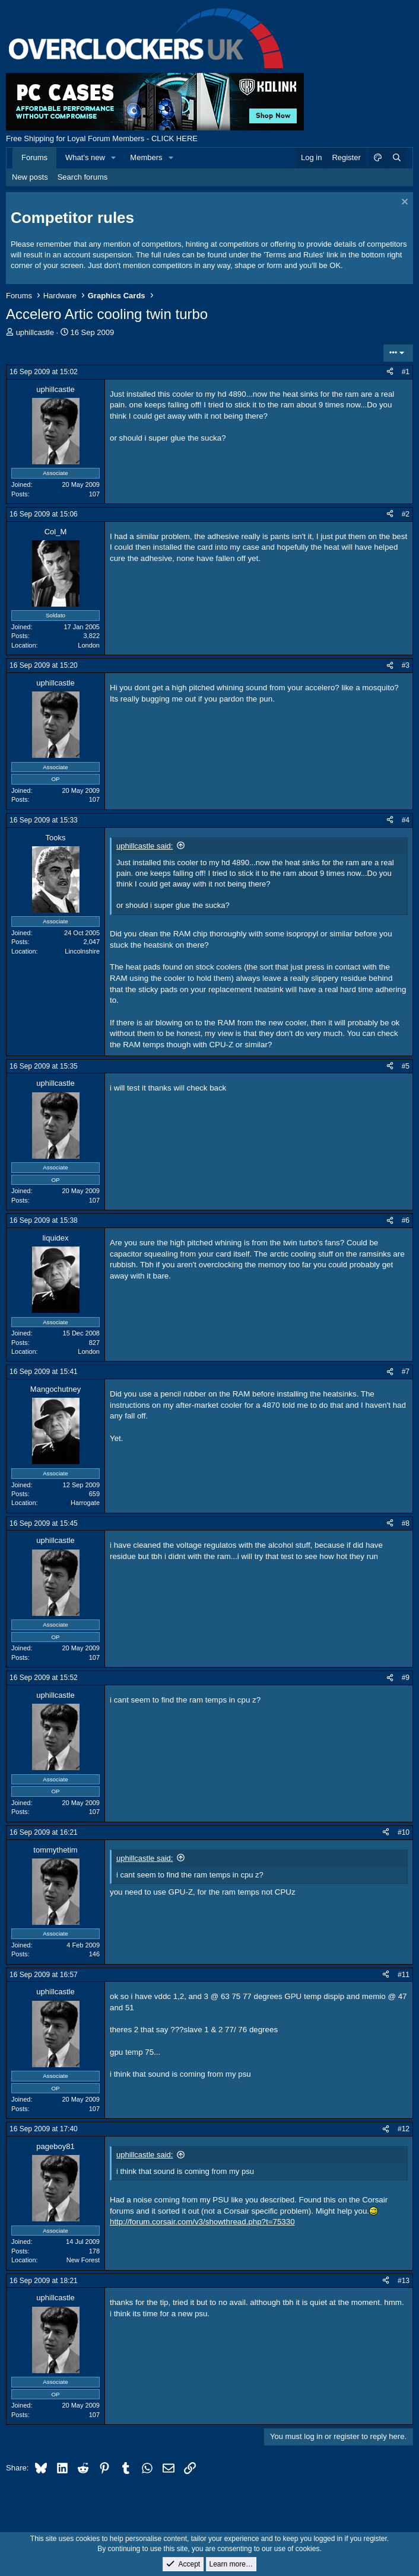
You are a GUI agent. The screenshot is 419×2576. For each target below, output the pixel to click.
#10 (404, 1832)
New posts (30, 177)
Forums (34, 157)
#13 (404, 2281)
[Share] (390, 372)
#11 (404, 1975)
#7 (406, 1371)
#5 (406, 1066)
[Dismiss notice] (403, 203)
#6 (406, 1220)
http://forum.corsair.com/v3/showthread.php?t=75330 (202, 2221)
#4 (406, 820)
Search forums (83, 177)
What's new (85, 157)
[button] (114, 158)
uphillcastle (35, 332)
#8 (406, 1523)
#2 (406, 514)
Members (146, 157)
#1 (406, 372)
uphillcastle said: (144, 845)
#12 (404, 2129)
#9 (406, 1677)
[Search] (396, 158)
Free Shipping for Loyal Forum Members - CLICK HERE (102, 138)
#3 (406, 665)
